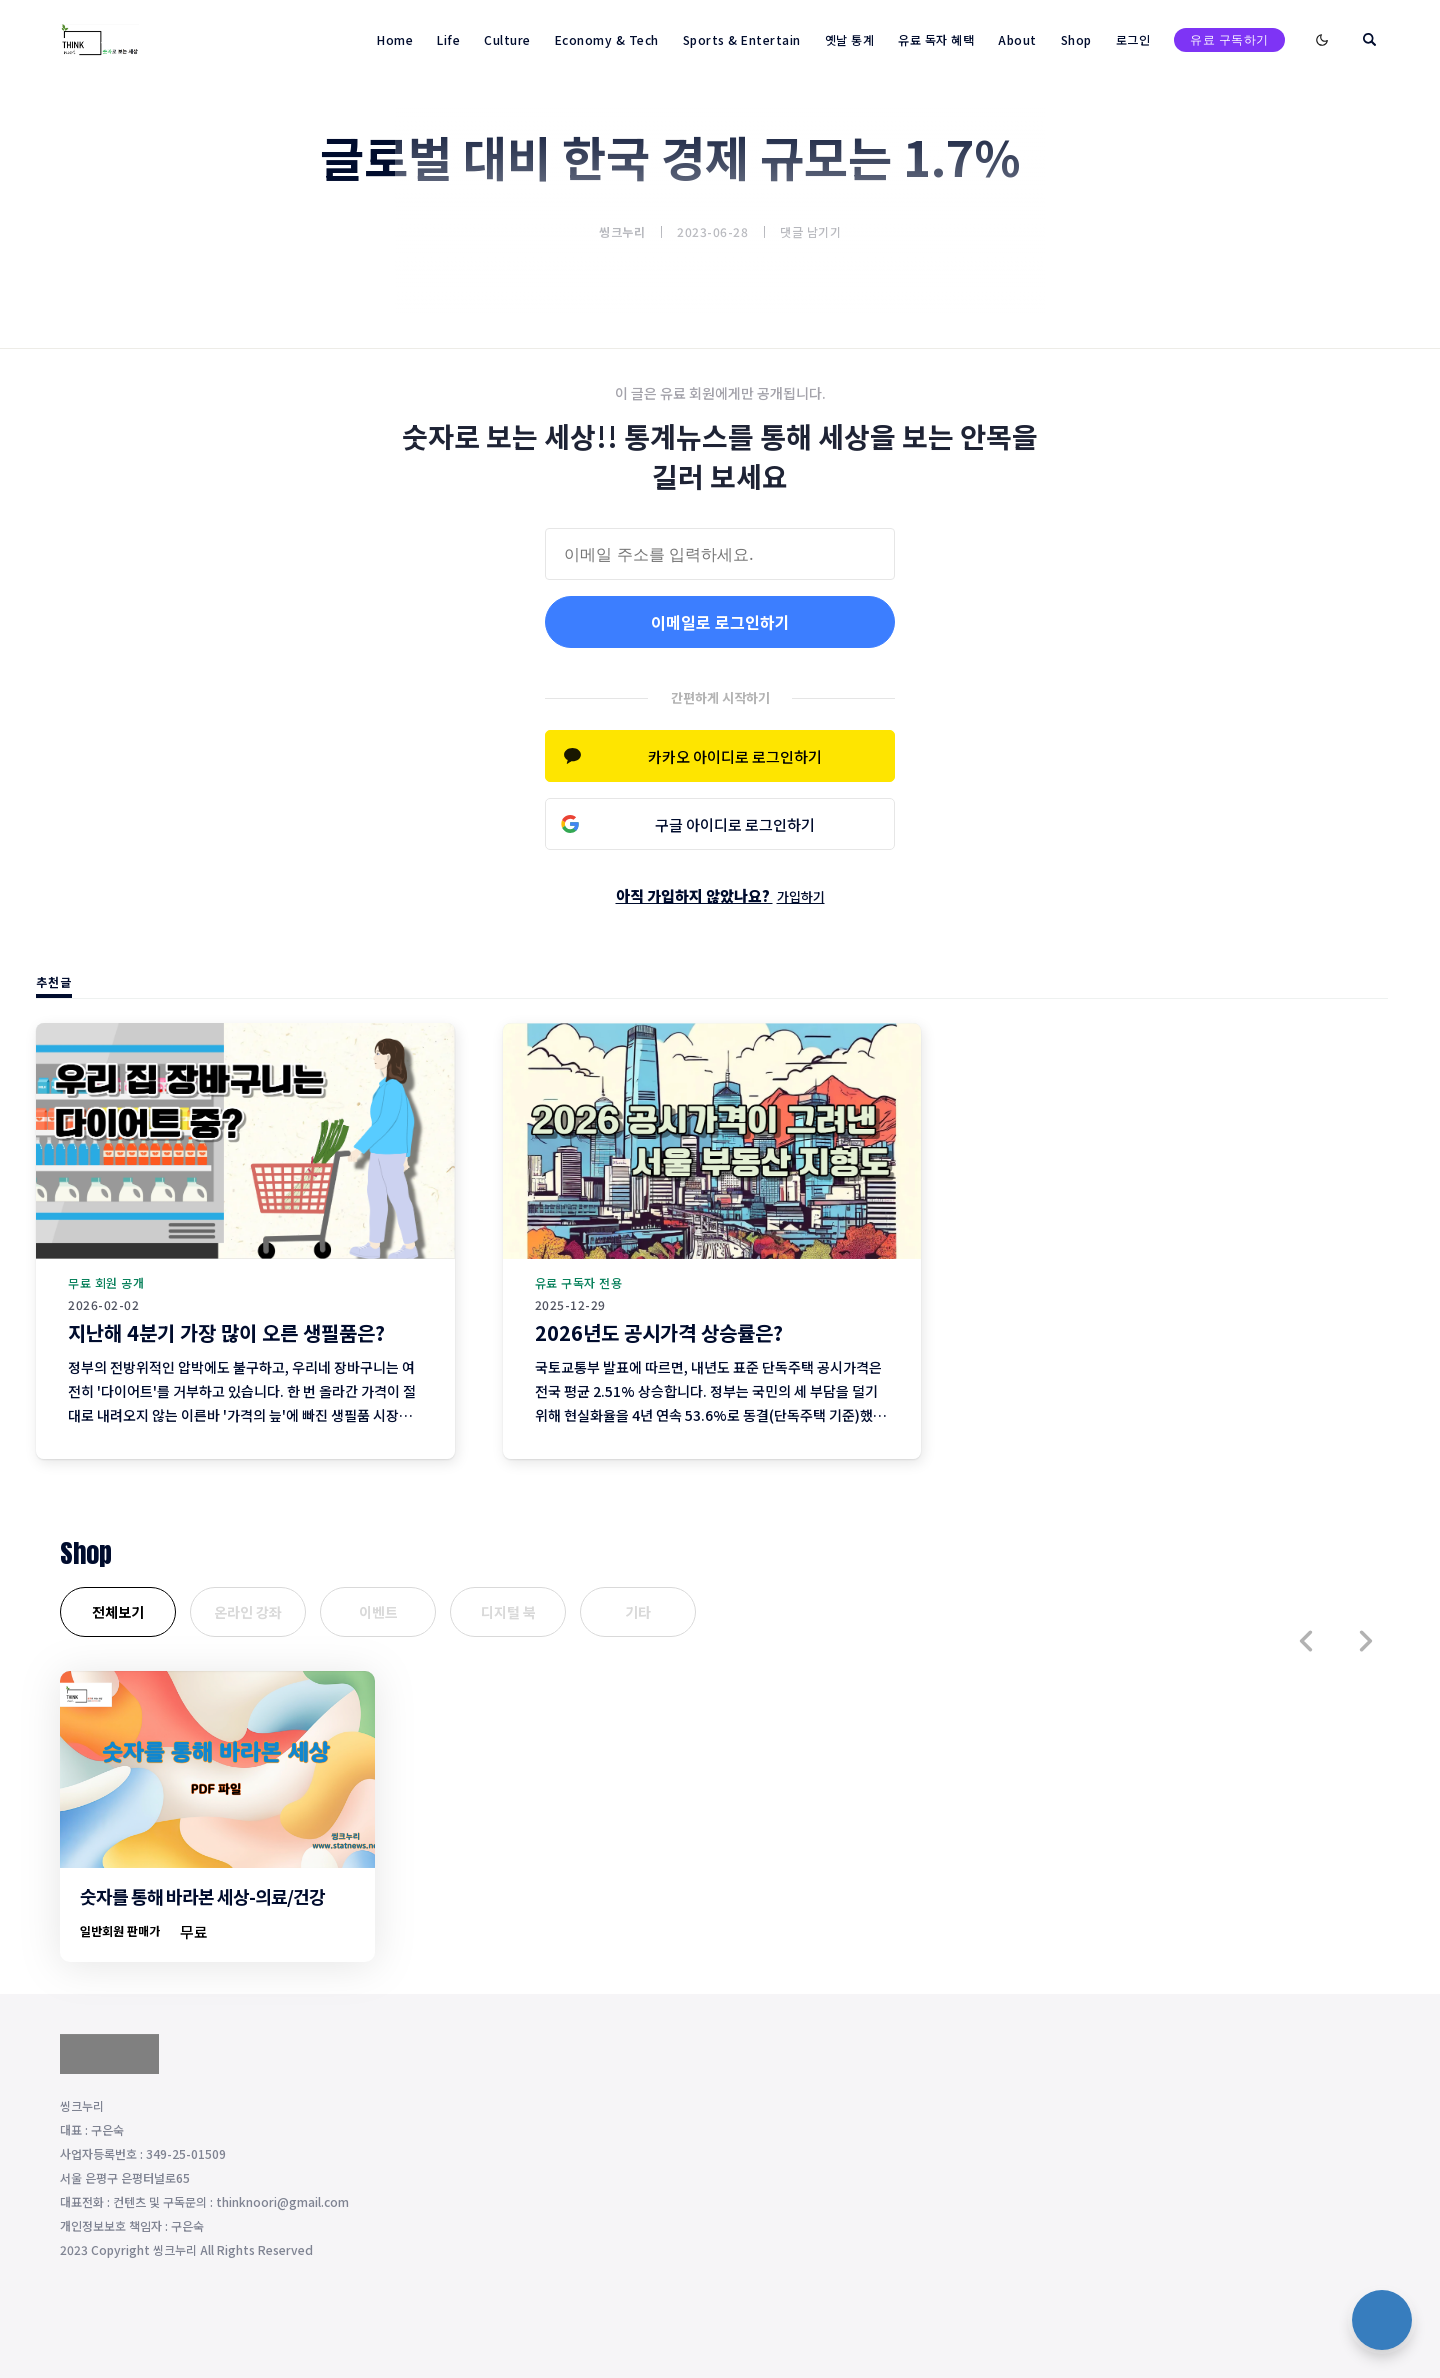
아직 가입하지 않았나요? (720, 895)
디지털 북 (508, 1612)
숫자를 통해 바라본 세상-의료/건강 (202, 1896)
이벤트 (378, 1612)
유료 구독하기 (1229, 39)
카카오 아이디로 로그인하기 (735, 756)
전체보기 (118, 1612)
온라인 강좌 (248, 1612)
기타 (638, 1612)
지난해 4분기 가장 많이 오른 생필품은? (226, 1332)
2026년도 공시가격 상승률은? (659, 1332)
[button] (1306, 1641)
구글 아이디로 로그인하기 (735, 824)
